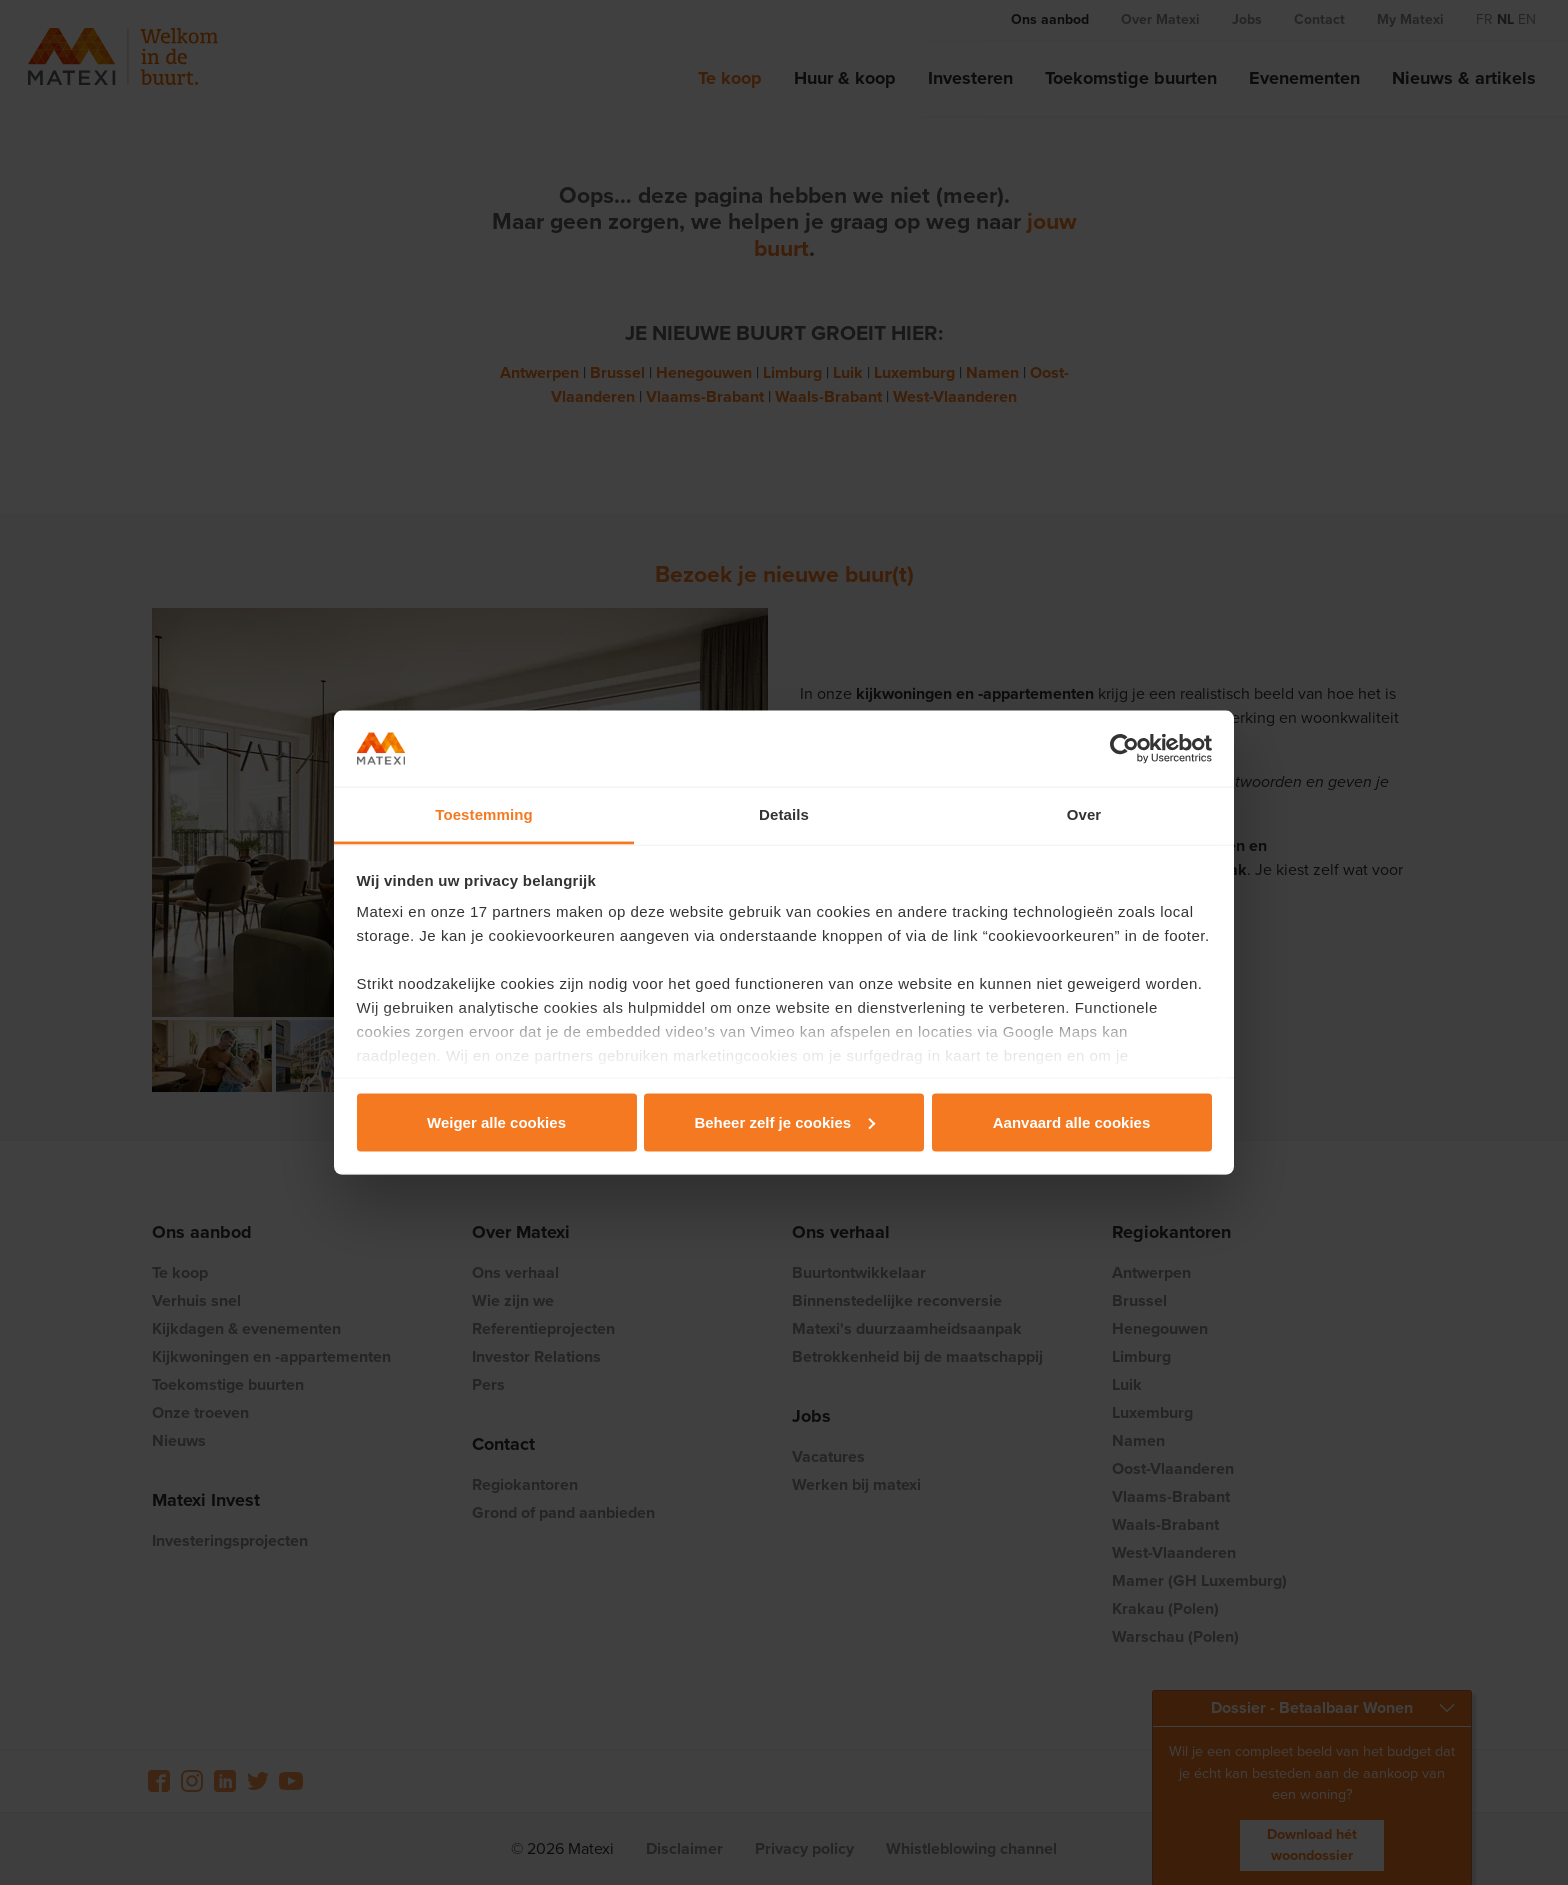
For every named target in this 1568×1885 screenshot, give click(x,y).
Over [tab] (1084, 814)
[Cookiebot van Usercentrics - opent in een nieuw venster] (1124, 749)
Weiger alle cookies (496, 1121)
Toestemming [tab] (484, 814)
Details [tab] (784, 814)
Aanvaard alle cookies (1072, 1121)
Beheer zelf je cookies (784, 1121)
